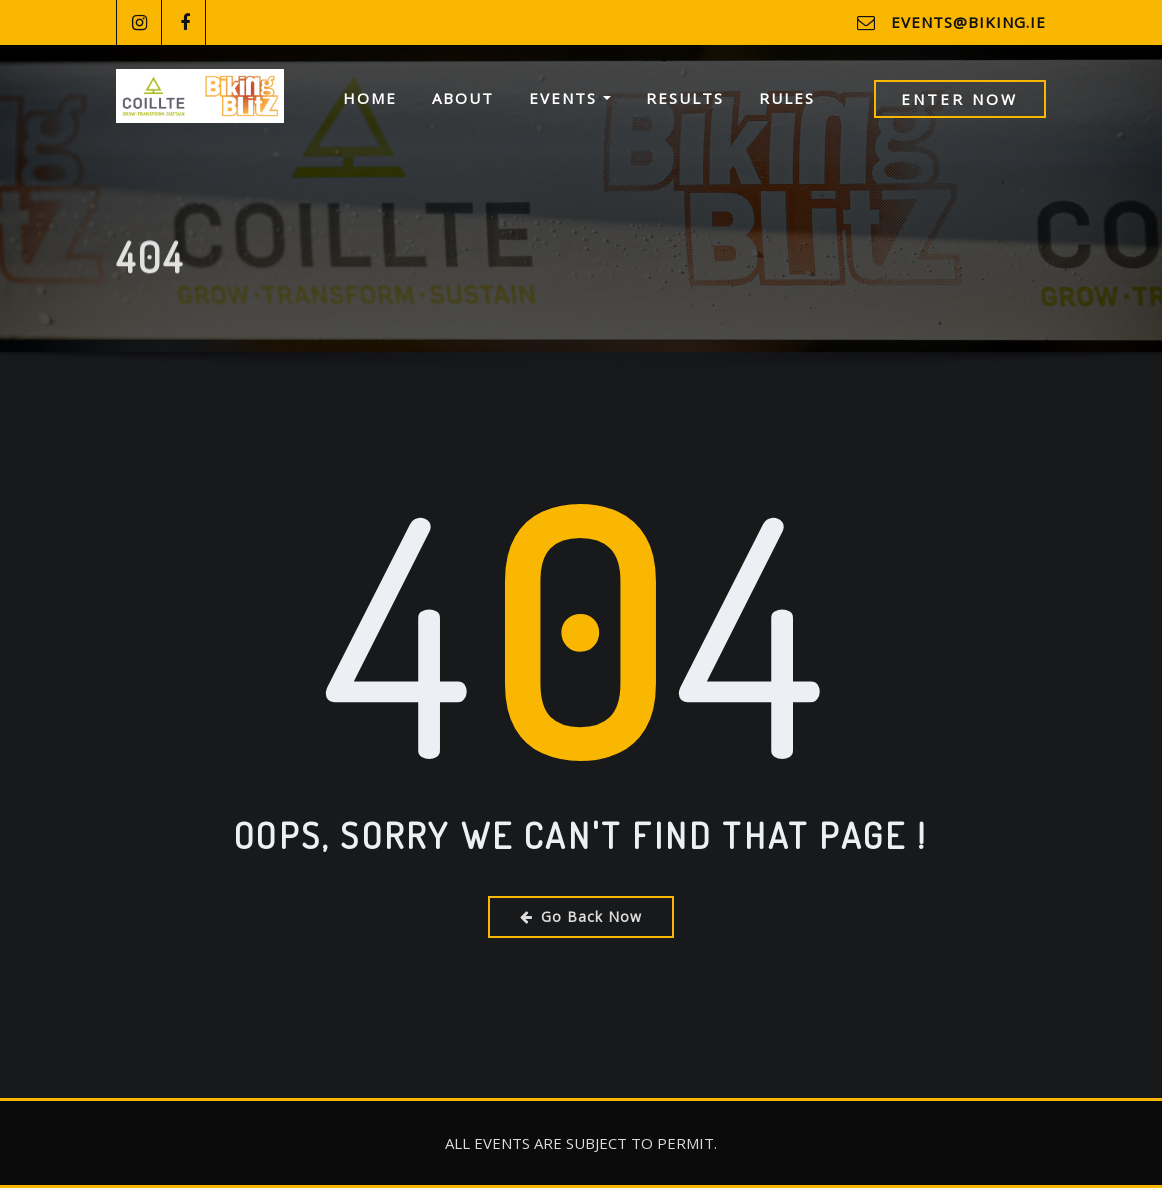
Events (570, 98)
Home (370, 98)
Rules (787, 98)
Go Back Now (581, 916)
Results (685, 98)
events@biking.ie (968, 22)
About (463, 98)
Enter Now (959, 99)
